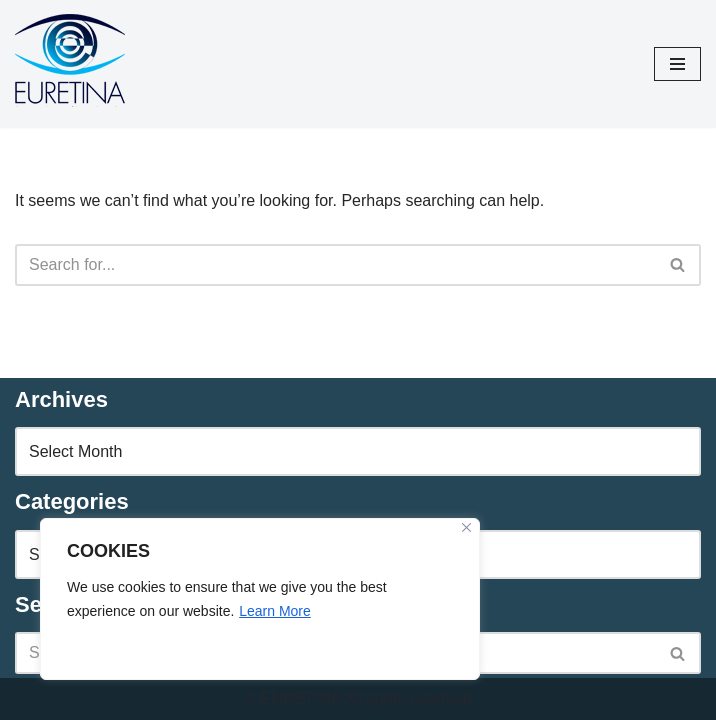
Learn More (275, 611)
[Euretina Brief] (70, 64)
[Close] (466, 527)
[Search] (335, 265)
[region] (260, 599)
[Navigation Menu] (677, 64)
